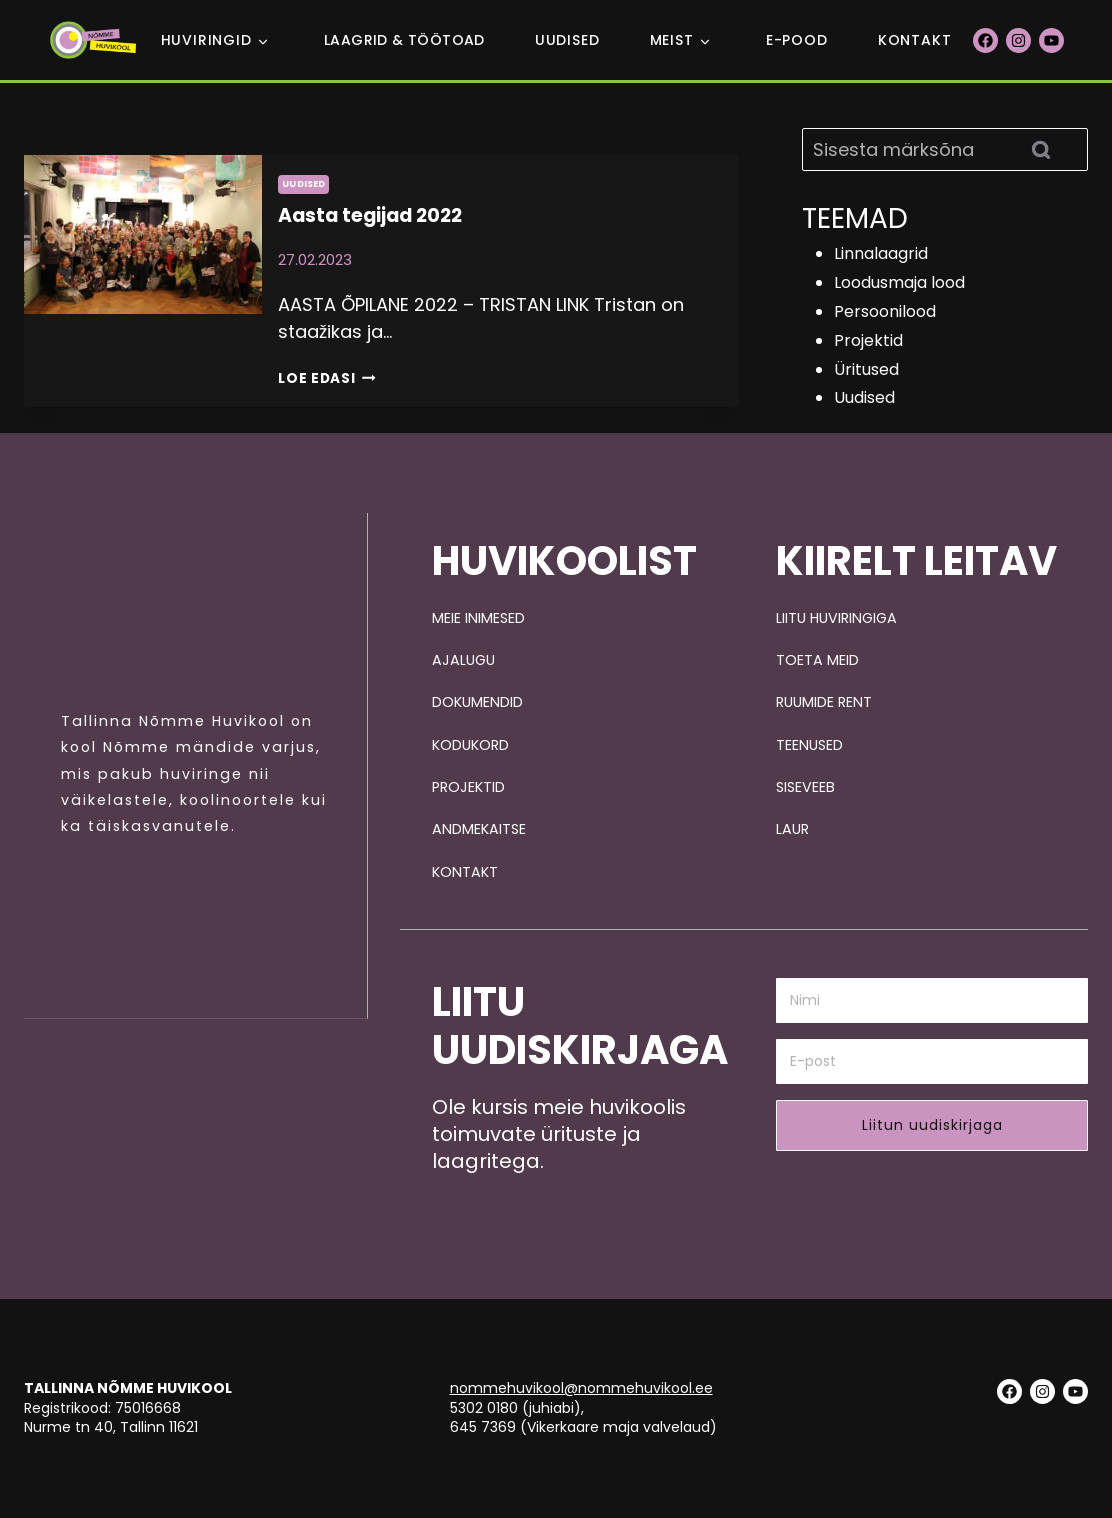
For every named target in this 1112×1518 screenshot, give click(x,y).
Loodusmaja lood (899, 282)
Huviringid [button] (206, 40)
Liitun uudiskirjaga (932, 1126)
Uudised (567, 40)
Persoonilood (885, 311)
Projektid (868, 340)
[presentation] (143, 280)
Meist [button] (672, 40)
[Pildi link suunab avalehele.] (179, 608)
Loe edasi (328, 376)
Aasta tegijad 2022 (367, 215)
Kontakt (915, 40)
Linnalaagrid (881, 253)
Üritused (866, 369)
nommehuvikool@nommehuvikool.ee (581, 1389)
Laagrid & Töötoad (404, 40)
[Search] (945, 149)
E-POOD (797, 40)
